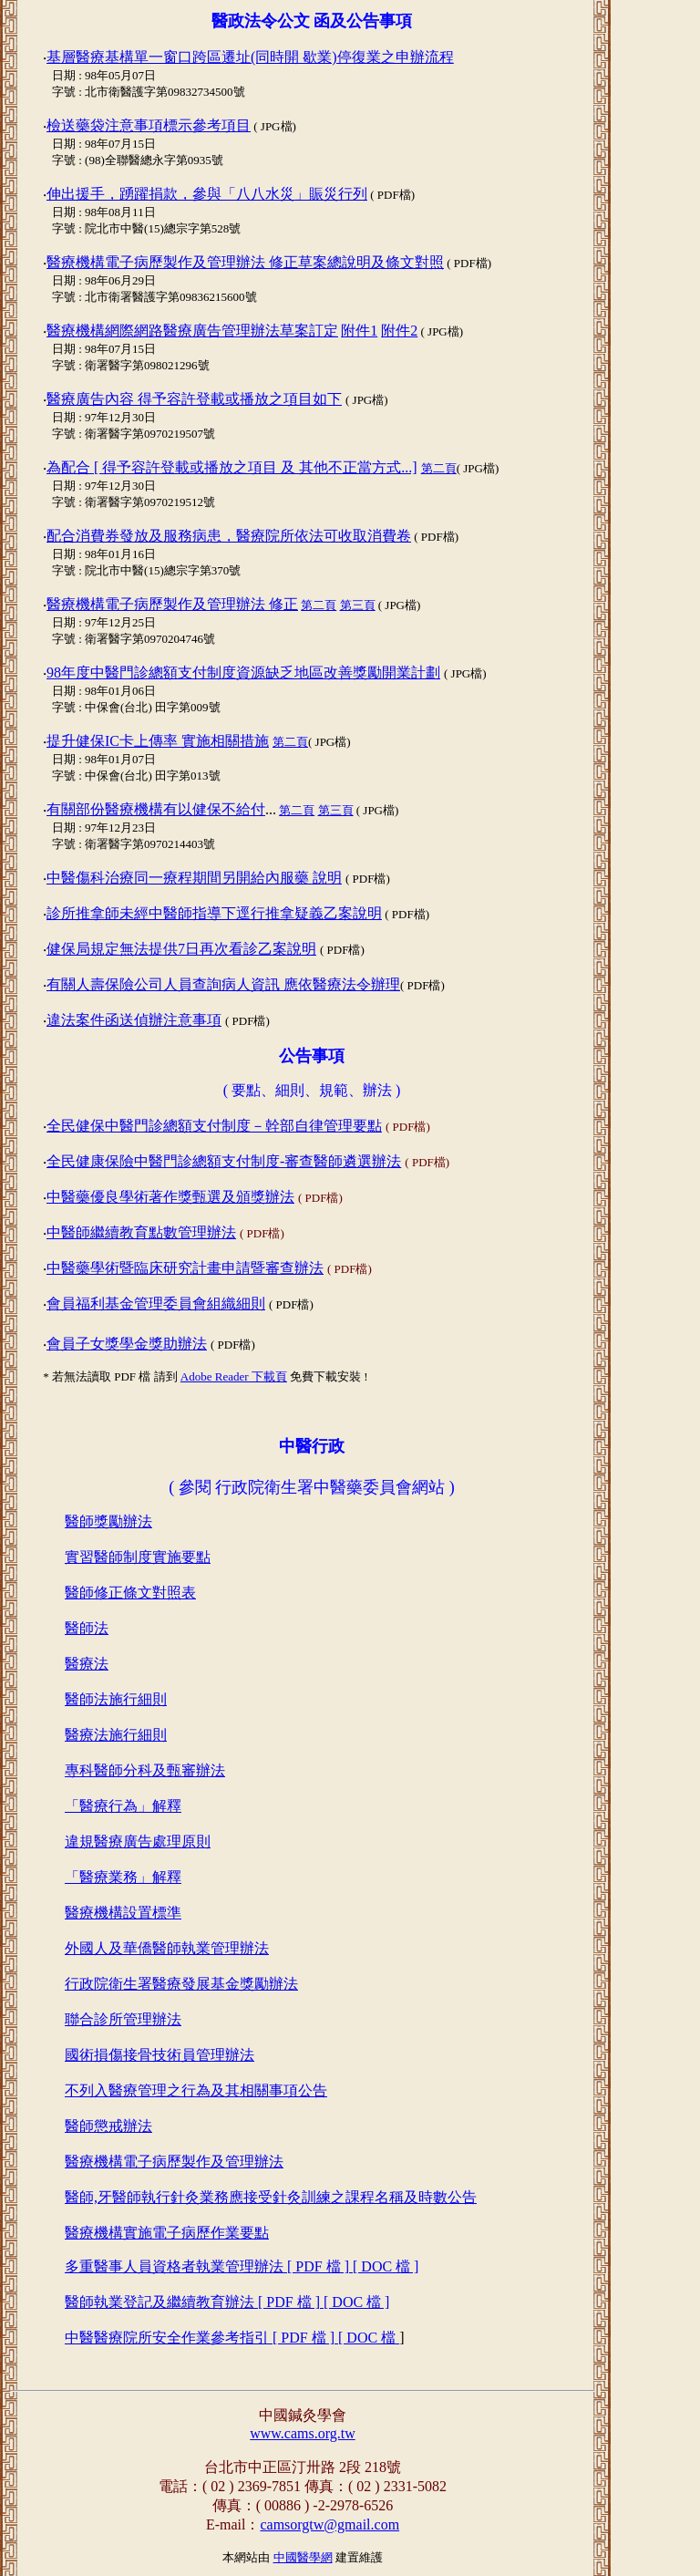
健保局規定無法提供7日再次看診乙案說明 (181, 949)
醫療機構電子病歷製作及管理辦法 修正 (172, 604)
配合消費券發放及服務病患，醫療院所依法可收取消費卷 (228, 535)
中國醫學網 (303, 2557)
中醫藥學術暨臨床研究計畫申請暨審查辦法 (185, 1268)
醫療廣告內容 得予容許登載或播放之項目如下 (194, 399)
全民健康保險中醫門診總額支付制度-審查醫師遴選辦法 (223, 1161)
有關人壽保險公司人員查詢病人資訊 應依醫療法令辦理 (223, 984)
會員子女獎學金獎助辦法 (126, 1343)
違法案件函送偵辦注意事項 (133, 1020)
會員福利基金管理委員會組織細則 (155, 1303)
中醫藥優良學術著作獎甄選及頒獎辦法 (170, 1197)
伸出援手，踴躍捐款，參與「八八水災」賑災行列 (206, 194)
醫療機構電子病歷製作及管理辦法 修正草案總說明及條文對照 (245, 262)
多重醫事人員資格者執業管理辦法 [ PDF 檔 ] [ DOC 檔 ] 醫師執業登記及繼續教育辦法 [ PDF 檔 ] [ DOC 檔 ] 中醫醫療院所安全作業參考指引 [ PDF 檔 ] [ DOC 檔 (241, 2302)
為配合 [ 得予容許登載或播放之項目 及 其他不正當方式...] (231, 467)
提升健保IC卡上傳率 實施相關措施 (157, 741)
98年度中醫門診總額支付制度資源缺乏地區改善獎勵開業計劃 (243, 672)
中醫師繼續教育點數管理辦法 (141, 1232)
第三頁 (358, 605)
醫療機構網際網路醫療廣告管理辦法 (192, 330)
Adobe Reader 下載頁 (233, 1376)
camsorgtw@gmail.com (329, 2524)
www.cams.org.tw (302, 2433)
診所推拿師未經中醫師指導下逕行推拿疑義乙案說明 (214, 913)
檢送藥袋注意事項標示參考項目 (148, 125)
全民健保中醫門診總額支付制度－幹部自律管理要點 (214, 1125)
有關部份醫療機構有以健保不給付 (155, 809)
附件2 (399, 330)
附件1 (359, 330)
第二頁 (439, 468)
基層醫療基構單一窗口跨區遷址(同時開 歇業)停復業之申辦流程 (250, 57)
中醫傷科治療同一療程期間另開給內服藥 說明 (194, 877)
